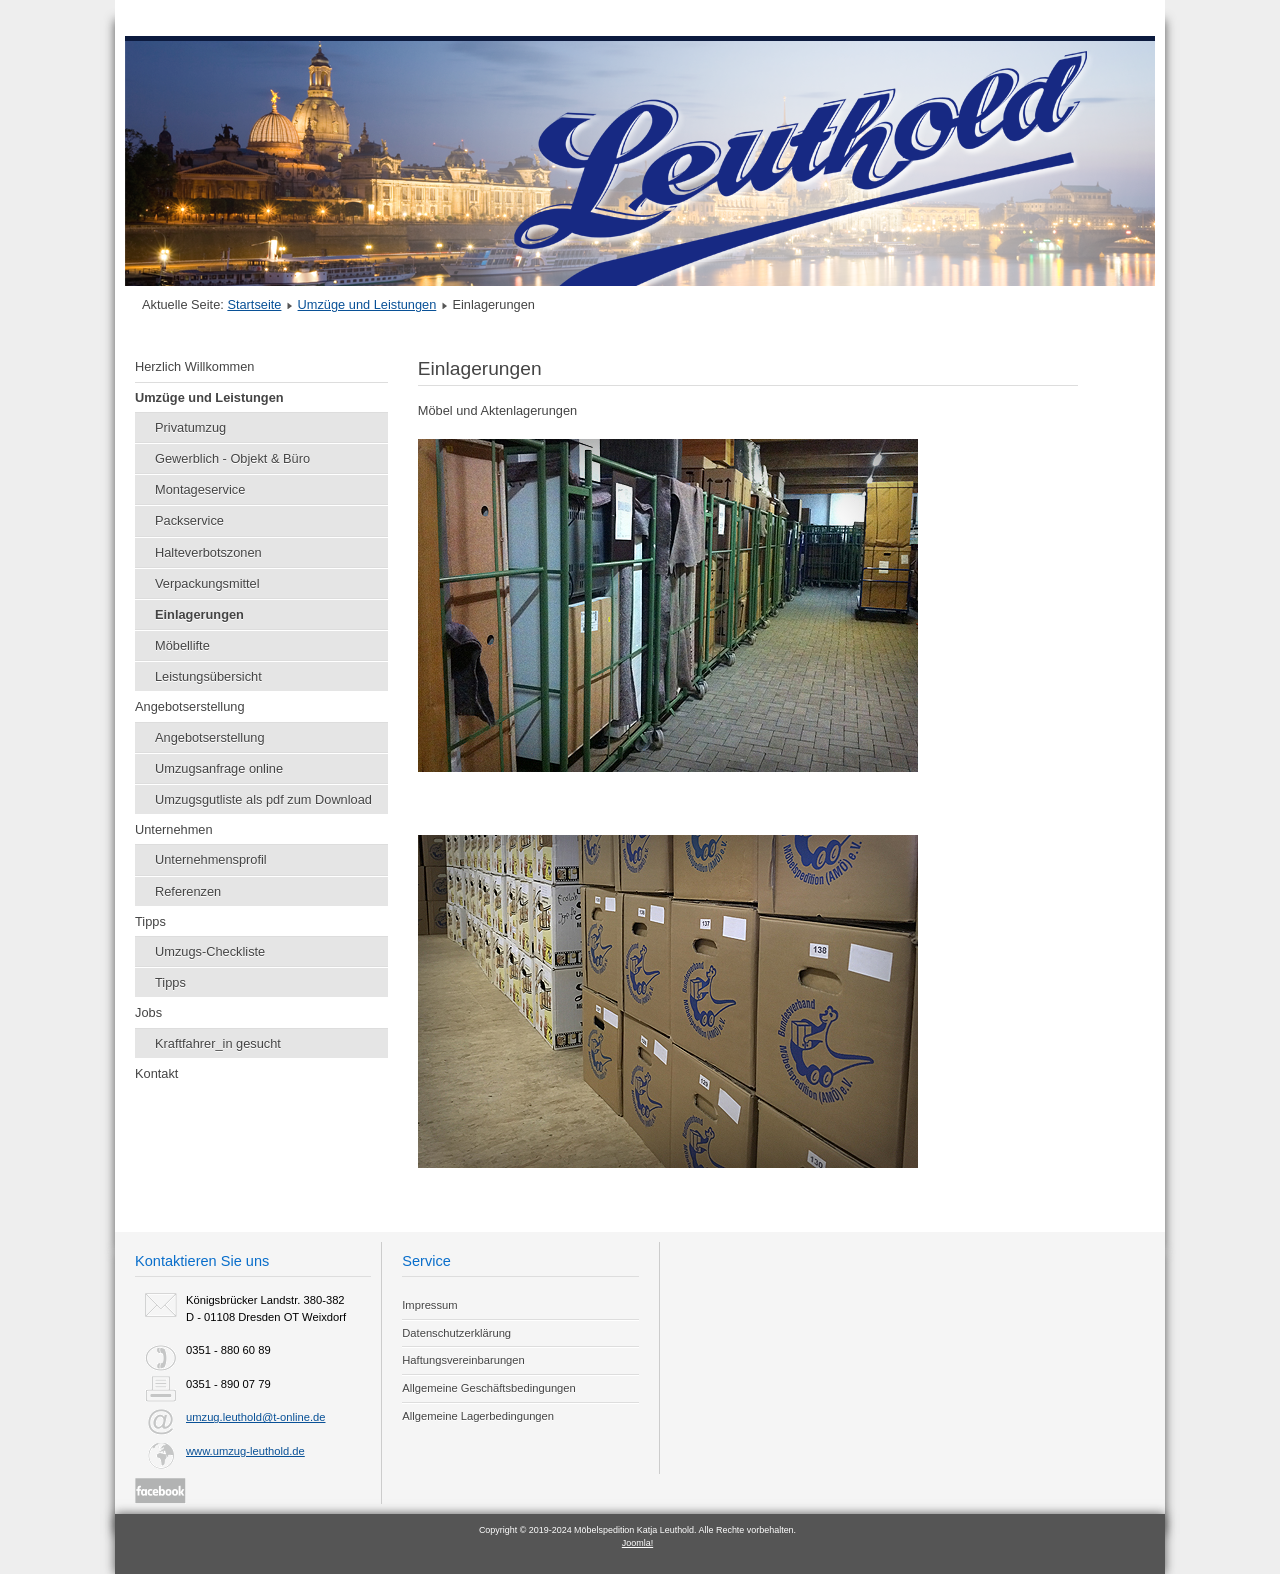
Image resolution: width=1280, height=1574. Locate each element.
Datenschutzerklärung (456, 1333)
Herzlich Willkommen (194, 366)
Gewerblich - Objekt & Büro (232, 458)
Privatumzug (190, 427)
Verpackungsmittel (207, 583)
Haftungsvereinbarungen (463, 1360)
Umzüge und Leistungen (367, 304)
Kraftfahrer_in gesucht (218, 1043)
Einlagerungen (199, 614)
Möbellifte (182, 645)
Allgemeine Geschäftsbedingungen (489, 1388)
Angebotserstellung (190, 706)
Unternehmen (174, 829)
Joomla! (637, 1543)
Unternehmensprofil (211, 859)
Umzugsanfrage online (219, 768)
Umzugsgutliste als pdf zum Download (263, 799)
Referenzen (188, 891)
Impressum (429, 1305)
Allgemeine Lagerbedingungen (478, 1416)
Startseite (254, 304)
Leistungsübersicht (208, 676)
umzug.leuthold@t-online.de (255, 1417)
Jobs (148, 1012)
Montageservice (200, 489)
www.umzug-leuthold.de (245, 1451)
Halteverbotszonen (208, 552)
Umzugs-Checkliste (210, 951)
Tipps (150, 921)
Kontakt (156, 1073)
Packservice (189, 520)
